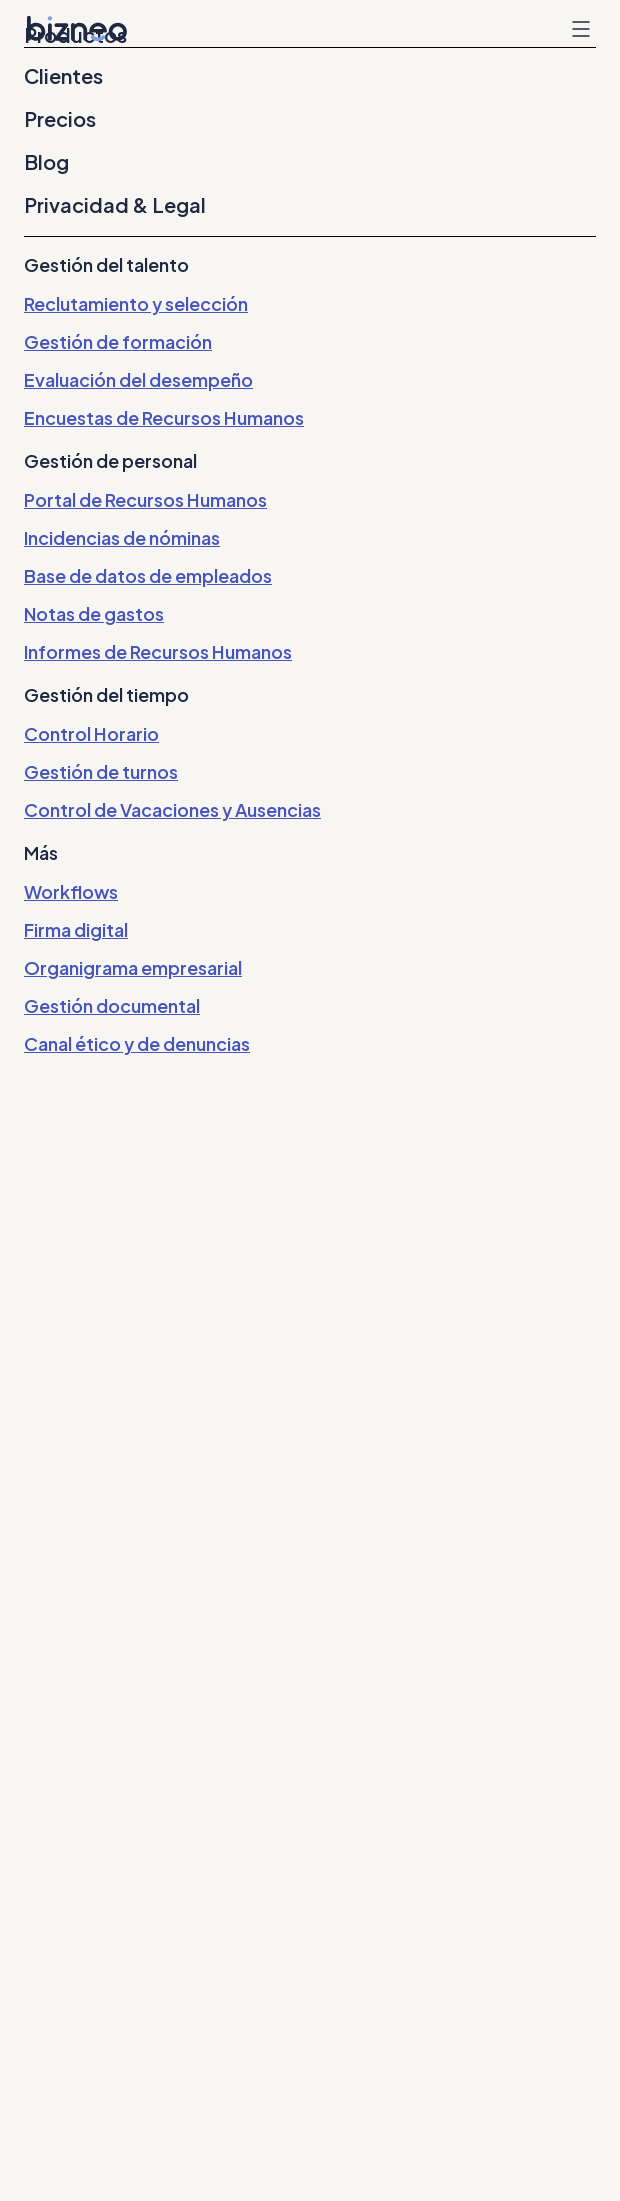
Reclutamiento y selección (136, 303)
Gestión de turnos (101, 771)
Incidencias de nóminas (122, 537)
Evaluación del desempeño (138, 379)
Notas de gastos (94, 613)
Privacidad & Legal (115, 205)
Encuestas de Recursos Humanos (164, 417)
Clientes (63, 76)
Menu (581, 29)
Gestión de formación (118, 341)
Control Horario (91, 733)
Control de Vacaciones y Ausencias (172, 809)
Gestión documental (112, 1005)
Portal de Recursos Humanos (145, 499)
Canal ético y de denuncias (137, 1043)
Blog (46, 162)
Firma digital (76, 929)
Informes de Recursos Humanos (158, 651)
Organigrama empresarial (133, 967)
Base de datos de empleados (148, 575)
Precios (60, 119)
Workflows (71, 891)
